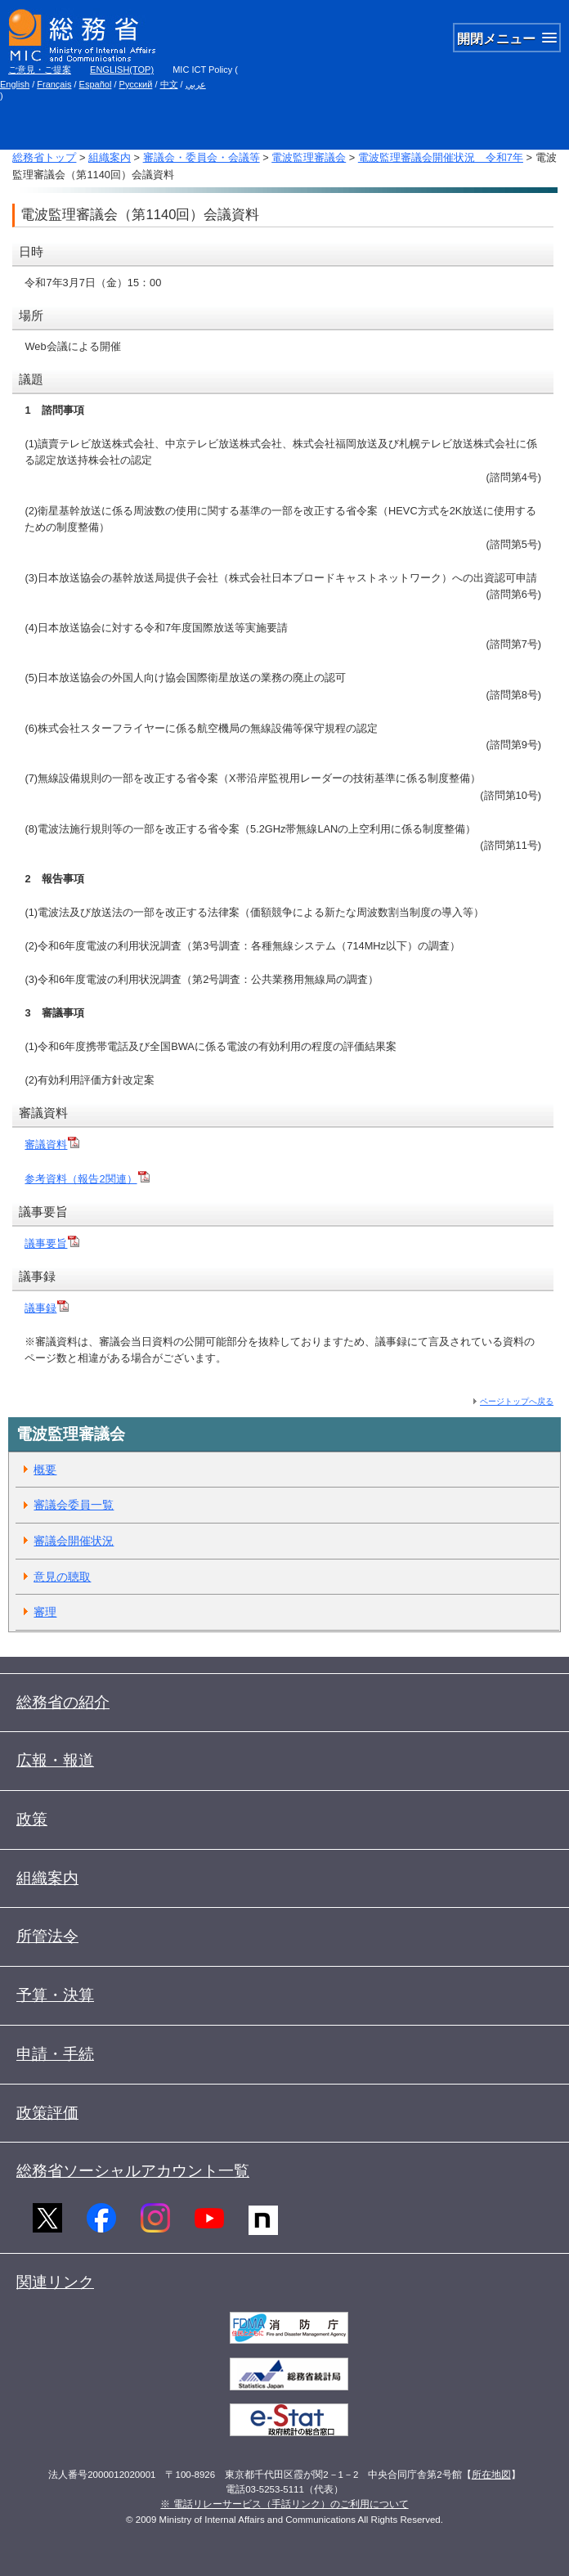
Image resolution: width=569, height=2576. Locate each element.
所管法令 (47, 1936)
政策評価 (47, 2112)
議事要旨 (52, 1243)
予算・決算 (55, 1995)
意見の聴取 (62, 1576)
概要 (45, 1469)
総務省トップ (44, 157)
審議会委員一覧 (74, 1504)
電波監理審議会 (308, 157)
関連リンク (55, 2282)
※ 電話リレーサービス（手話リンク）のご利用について (284, 2504)
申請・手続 (55, 2053)
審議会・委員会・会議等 (201, 157)
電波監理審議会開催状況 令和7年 (440, 157)
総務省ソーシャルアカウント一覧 (132, 2170)
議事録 (40, 1308)
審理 (45, 1611)
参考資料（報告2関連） (87, 1179)
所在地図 (491, 2475)
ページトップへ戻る (516, 1401)
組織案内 (109, 157)
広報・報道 (55, 1760)
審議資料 (52, 1144)
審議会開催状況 (74, 1540)
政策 (31, 1819)
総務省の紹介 (63, 1702)
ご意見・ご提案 (39, 69)
